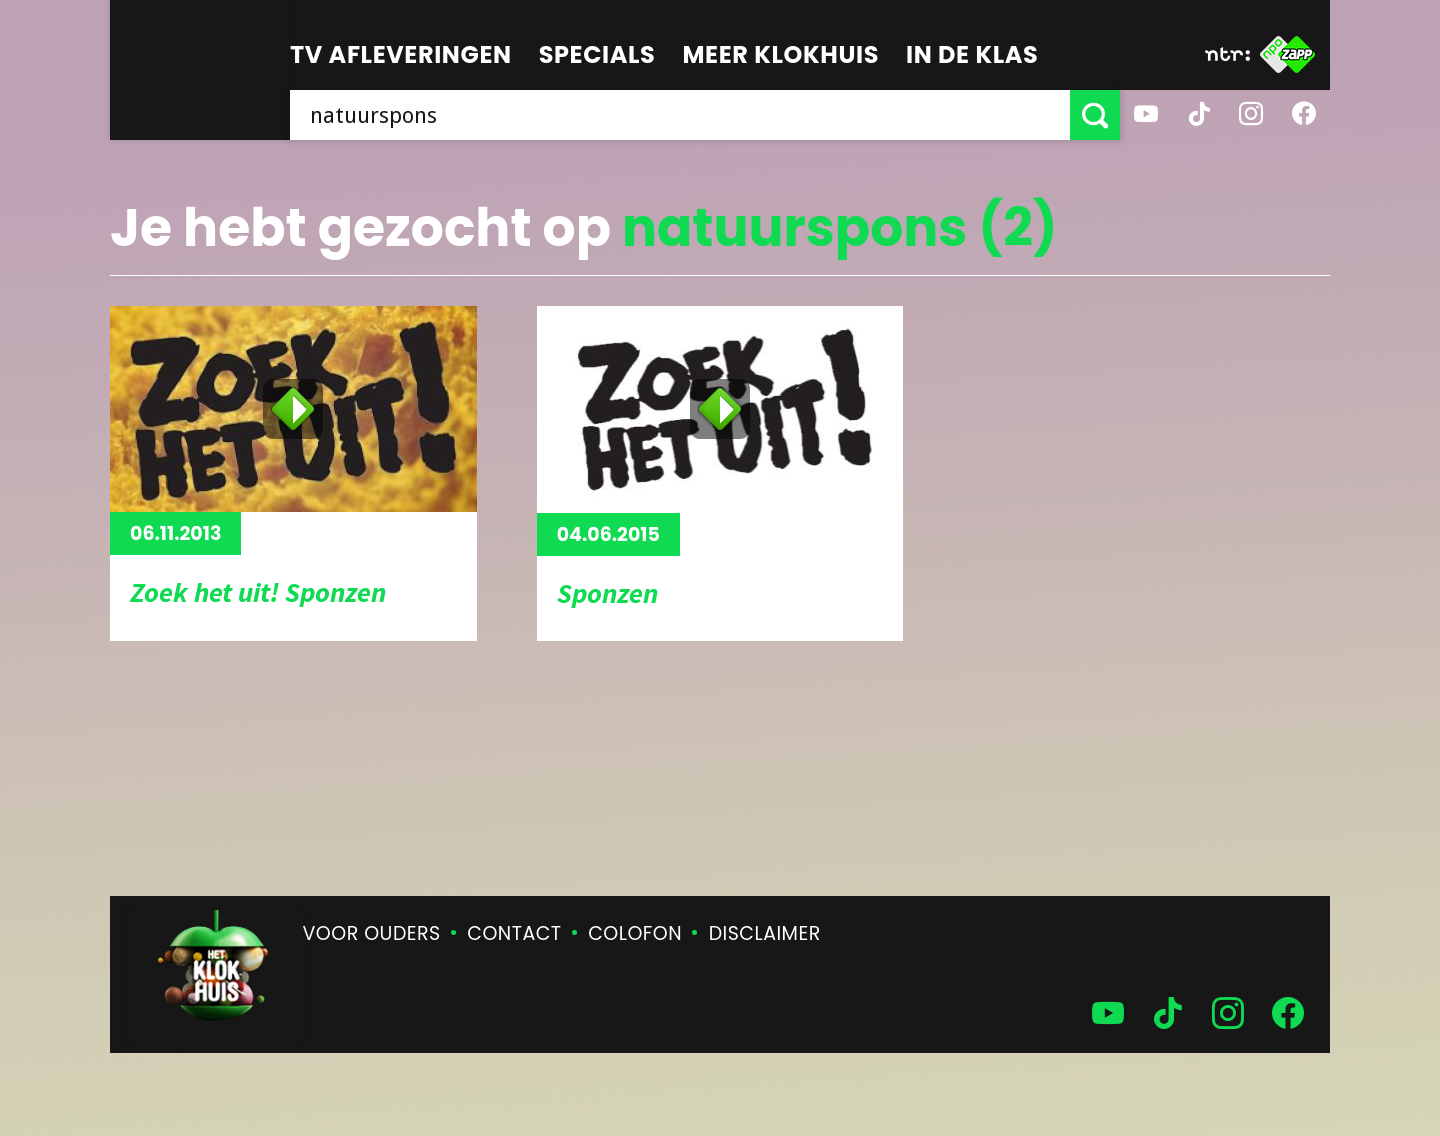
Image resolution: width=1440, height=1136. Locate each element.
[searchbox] (680, 115)
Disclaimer (765, 933)
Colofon (635, 933)
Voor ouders (372, 933)
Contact (514, 933)
